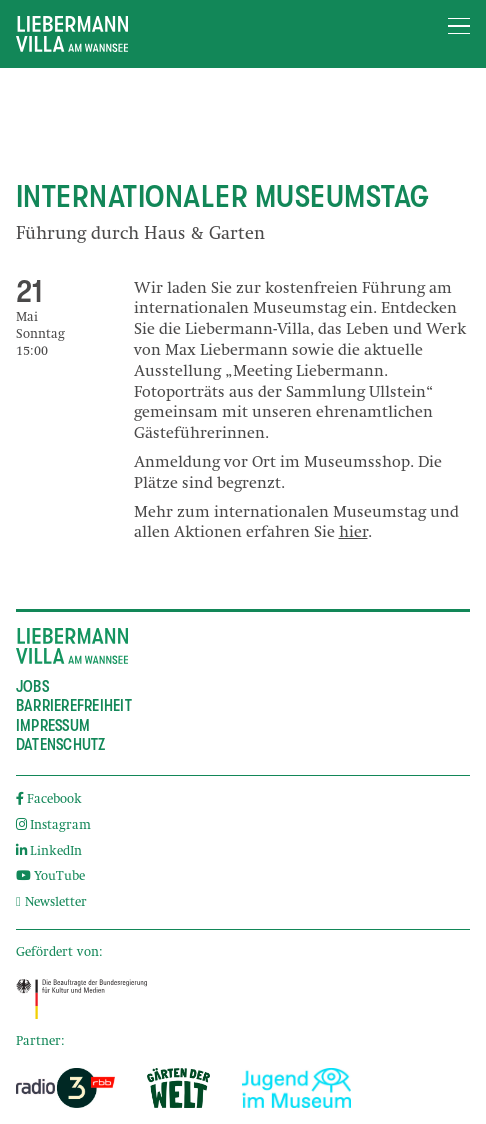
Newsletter (51, 903)
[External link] (81, 999)
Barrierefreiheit (74, 706)
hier (353, 534)
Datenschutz (61, 745)
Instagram (53, 826)
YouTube (50, 877)
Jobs (32, 687)
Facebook (49, 800)
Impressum (53, 726)
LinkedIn (49, 852)
